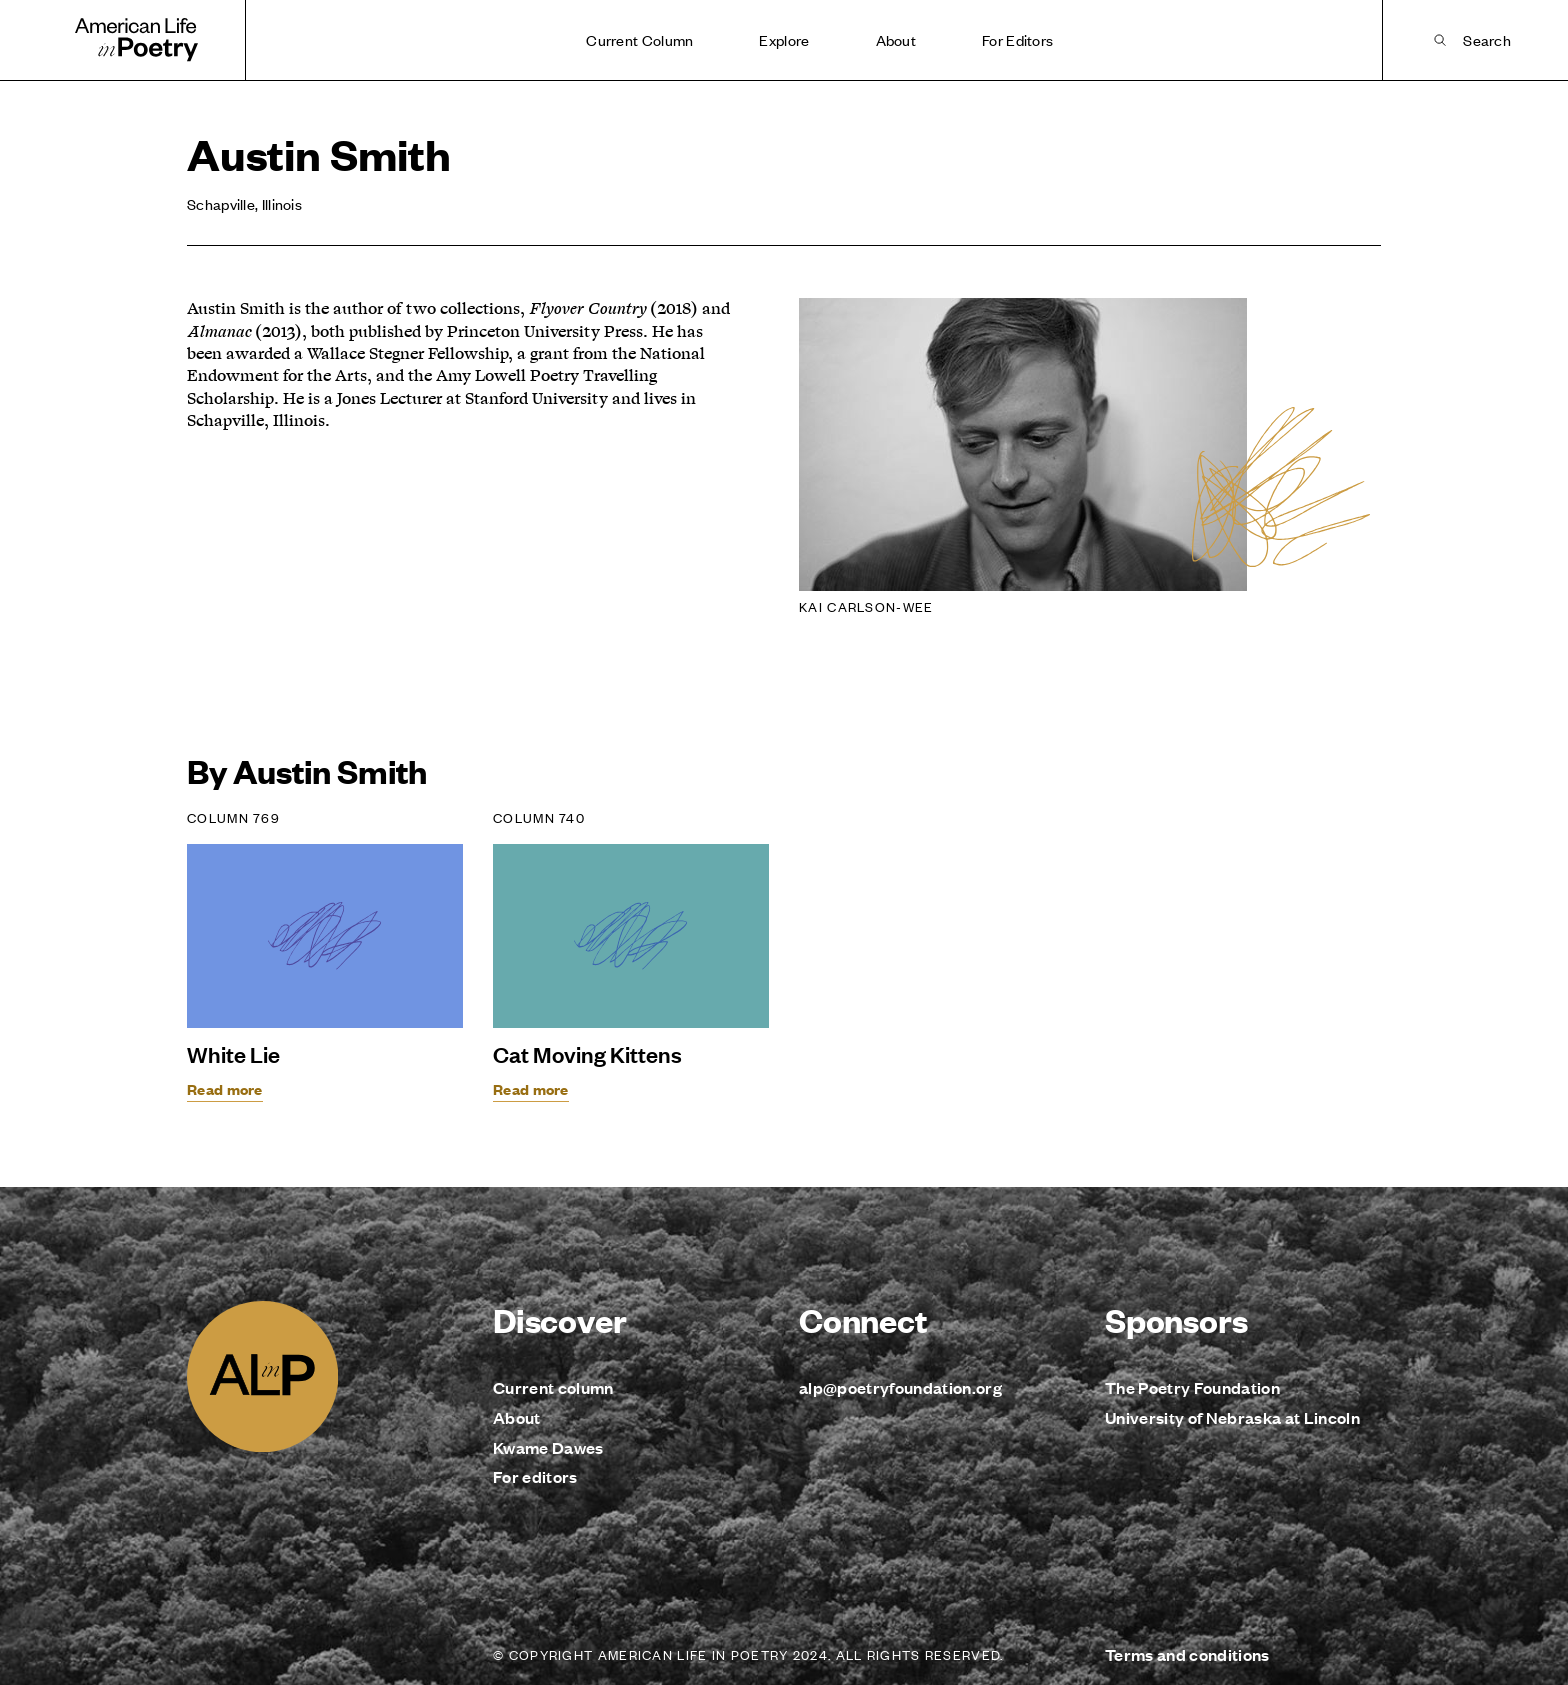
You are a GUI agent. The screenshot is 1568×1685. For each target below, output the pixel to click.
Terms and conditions (1187, 1654)
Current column (553, 1387)
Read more (225, 1089)
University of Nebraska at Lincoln (1232, 1417)
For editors (535, 1476)
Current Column (639, 39)
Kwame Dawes (548, 1447)
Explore (784, 39)
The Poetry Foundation (1192, 1387)
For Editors (1017, 39)
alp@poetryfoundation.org (900, 1387)
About (896, 39)
